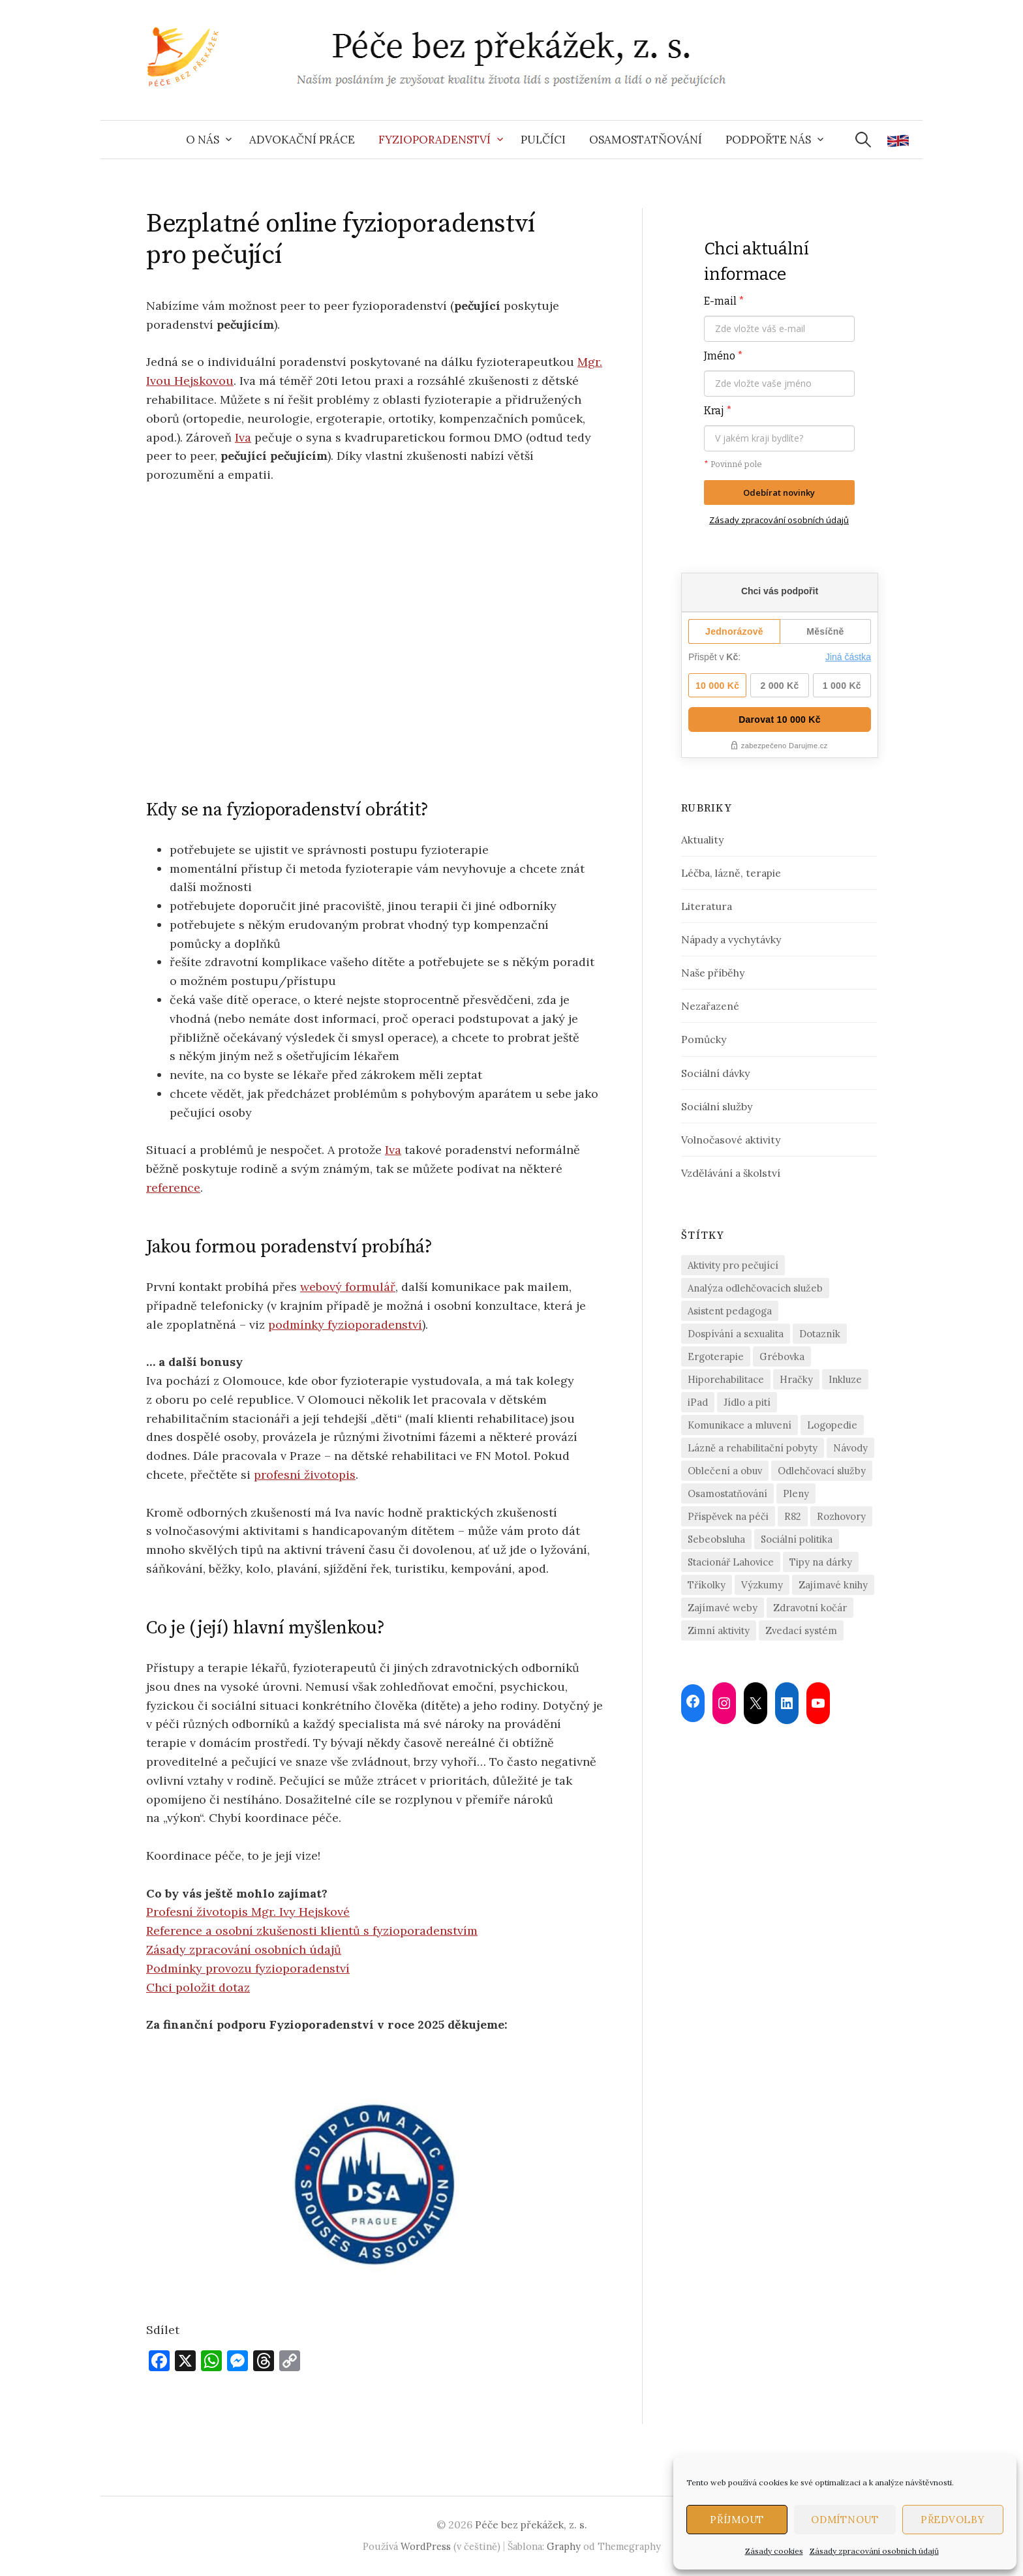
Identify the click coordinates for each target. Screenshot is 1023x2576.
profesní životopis (305, 1474)
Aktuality (702, 839)
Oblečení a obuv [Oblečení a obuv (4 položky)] (725, 1470)
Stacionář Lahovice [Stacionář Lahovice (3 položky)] (731, 1562)
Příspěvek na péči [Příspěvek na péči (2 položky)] (728, 1516)
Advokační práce (302, 139)
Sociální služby (716, 1106)
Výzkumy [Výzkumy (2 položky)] (762, 1585)
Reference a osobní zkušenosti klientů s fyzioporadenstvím (312, 1930)
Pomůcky (703, 1039)
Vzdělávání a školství (730, 1172)
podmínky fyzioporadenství (345, 1324)
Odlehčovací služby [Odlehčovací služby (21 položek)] (822, 1470)
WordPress (426, 2546)
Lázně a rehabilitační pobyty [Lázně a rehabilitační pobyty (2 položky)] (752, 1448)
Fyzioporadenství (434, 139)
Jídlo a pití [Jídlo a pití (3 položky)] (747, 1402)
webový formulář (347, 1286)
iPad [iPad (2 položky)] (698, 1402)
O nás (202, 139)
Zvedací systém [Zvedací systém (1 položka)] (801, 1630)
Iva (243, 437)
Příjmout (737, 2519)
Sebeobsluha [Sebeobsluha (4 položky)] (716, 1539)
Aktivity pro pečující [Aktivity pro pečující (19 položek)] (733, 1265)
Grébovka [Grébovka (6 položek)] (781, 1356)
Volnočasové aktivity (730, 1139)
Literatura (706, 906)
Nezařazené (710, 1005)
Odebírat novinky (779, 492)
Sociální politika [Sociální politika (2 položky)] (796, 1539)
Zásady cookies (774, 2551)
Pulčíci (543, 139)
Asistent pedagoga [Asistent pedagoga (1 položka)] (730, 1311)
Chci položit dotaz (198, 1987)
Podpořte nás (768, 139)
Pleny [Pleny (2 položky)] (796, 1493)
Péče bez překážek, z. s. (531, 2524)
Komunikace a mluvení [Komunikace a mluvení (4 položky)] (739, 1425)
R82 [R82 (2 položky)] (792, 1516)
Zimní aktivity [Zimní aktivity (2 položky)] (719, 1630)
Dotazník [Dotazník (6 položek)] (819, 1333)
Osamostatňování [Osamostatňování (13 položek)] (727, 1493)
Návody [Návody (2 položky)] (850, 1448)
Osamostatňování (645, 139)
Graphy (564, 2546)
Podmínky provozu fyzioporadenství (248, 1968)
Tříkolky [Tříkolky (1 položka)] (706, 1585)
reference (173, 1187)
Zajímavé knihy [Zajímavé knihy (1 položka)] (833, 1585)
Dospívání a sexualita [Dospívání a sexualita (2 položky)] (736, 1333)
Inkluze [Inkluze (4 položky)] (845, 1379)
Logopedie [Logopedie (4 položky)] (832, 1425)
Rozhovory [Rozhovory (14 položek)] (841, 1516)
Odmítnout (845, 2519)
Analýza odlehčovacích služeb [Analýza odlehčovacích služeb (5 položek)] (755, 1288)
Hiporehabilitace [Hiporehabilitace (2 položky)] (726, 1379)
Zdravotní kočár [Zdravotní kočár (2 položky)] (810, 1607)
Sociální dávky (715, 1073)
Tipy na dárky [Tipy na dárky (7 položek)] (820, 1562)
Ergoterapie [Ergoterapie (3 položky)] (716, 1356)
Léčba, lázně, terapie (731, 872)
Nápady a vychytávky (731, 939)
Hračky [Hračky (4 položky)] (796, 1379)
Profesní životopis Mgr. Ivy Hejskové (248, 1911)
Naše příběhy (712, 972)
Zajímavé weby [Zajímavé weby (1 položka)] (722, 1607)
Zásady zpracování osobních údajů (874, 2551)
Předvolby (953, 2519)
